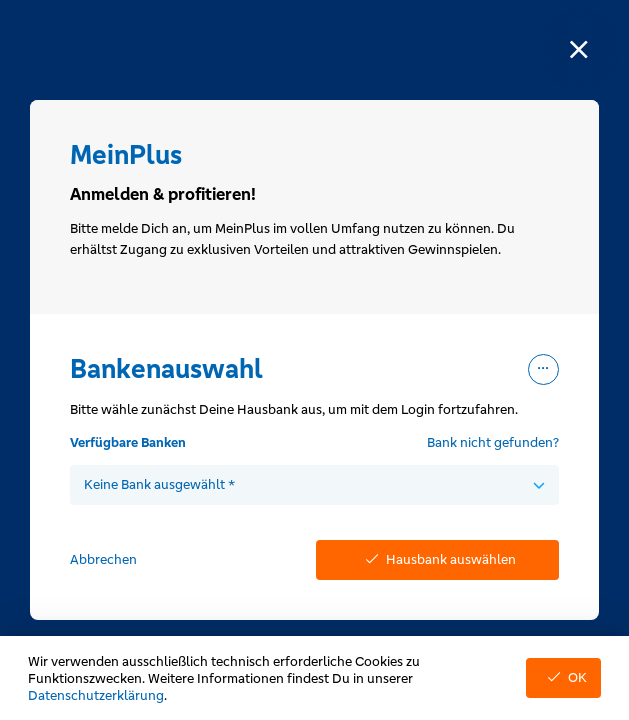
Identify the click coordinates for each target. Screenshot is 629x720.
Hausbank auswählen (437, 559)
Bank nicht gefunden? (493, 442)
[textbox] (314, 485)
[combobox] (314, 485)
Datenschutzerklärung (96, 695)
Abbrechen (103, 559)
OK (563, 677)
